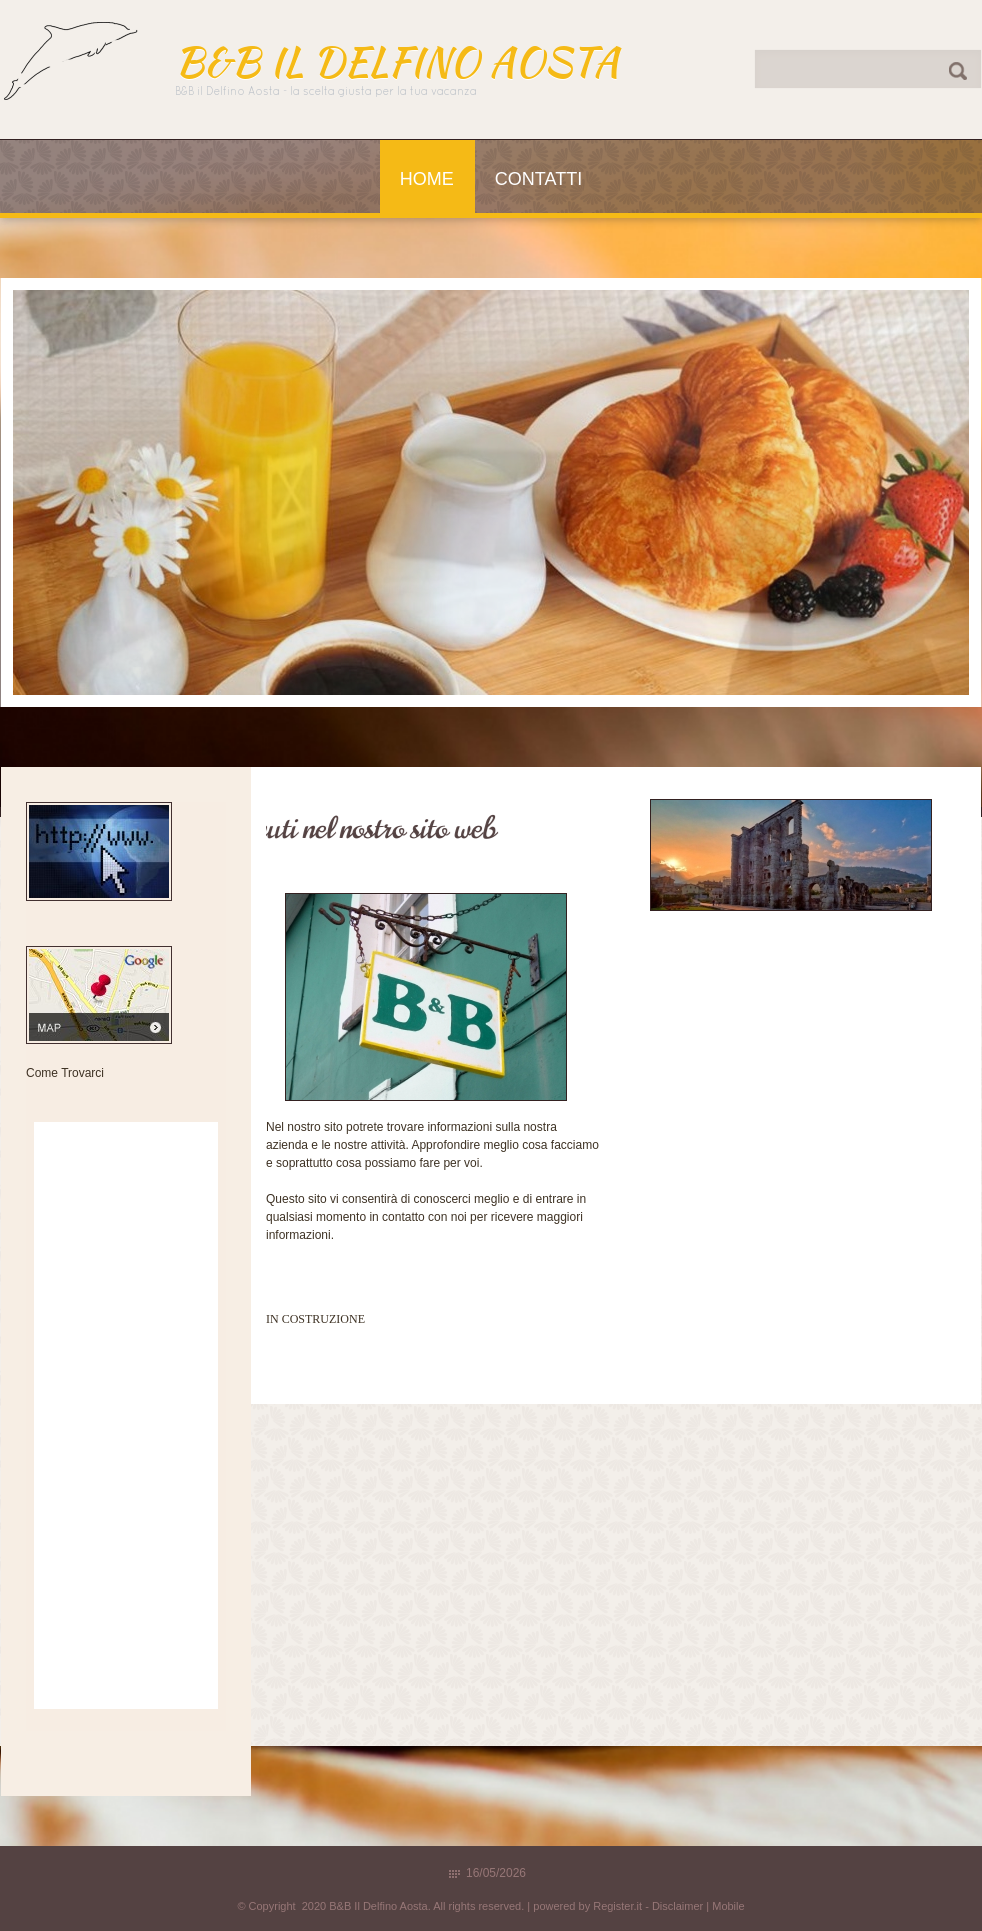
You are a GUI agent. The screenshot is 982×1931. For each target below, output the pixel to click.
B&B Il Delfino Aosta (397, 62)
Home (427, 179)
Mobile (728, 1906)
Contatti (538, 179)
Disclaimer (677, 1906)
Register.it (617, 1906)
